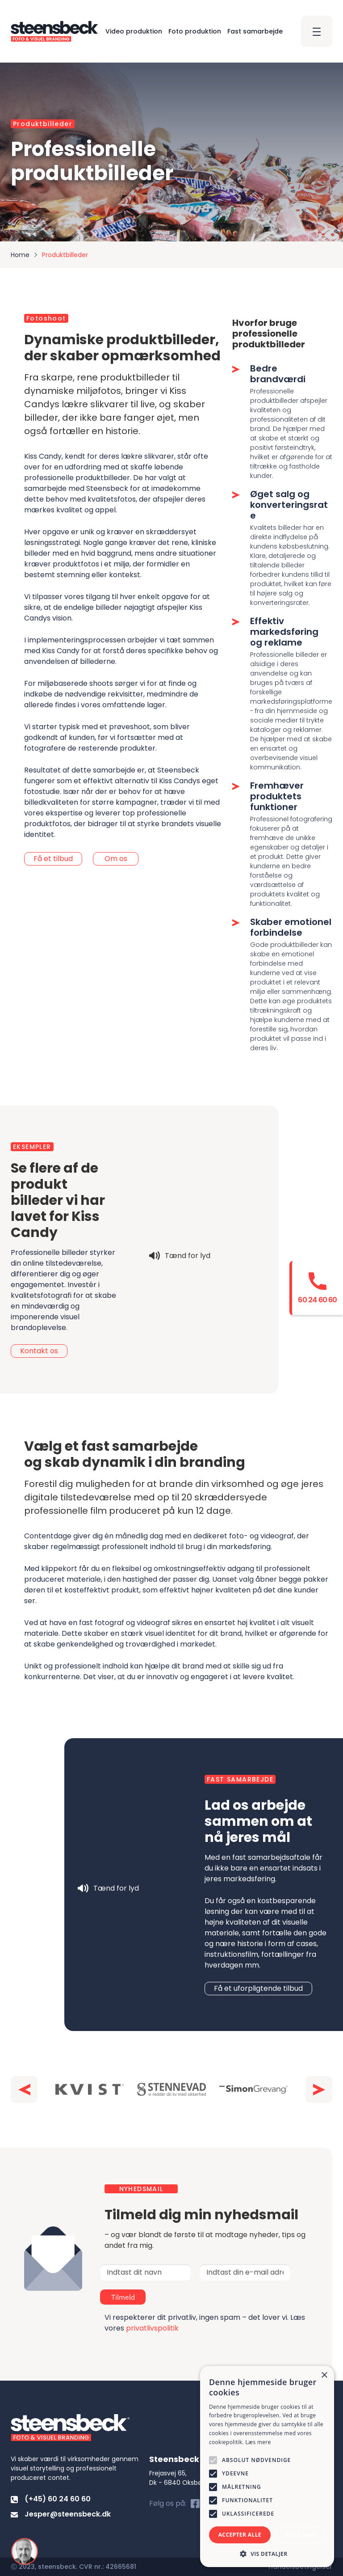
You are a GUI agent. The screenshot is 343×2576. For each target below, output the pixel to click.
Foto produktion (194, 31)
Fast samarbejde (255, 31)
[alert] (267, 2466)
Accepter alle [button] (239, 2534)
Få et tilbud (53, 858)
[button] (24, 2089)
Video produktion (133, 31)
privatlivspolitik (152, 2328)
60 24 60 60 (317, 1300)
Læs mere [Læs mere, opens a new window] (258, 2442)
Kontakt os (39, 1351)
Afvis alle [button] (299, 2534)
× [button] (324, 2375)
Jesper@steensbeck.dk (61, 2514)
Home (20, 254)
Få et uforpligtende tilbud (258, 1988)
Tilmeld (150, 2297)
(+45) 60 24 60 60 (51, 2499)
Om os (116, 858)
